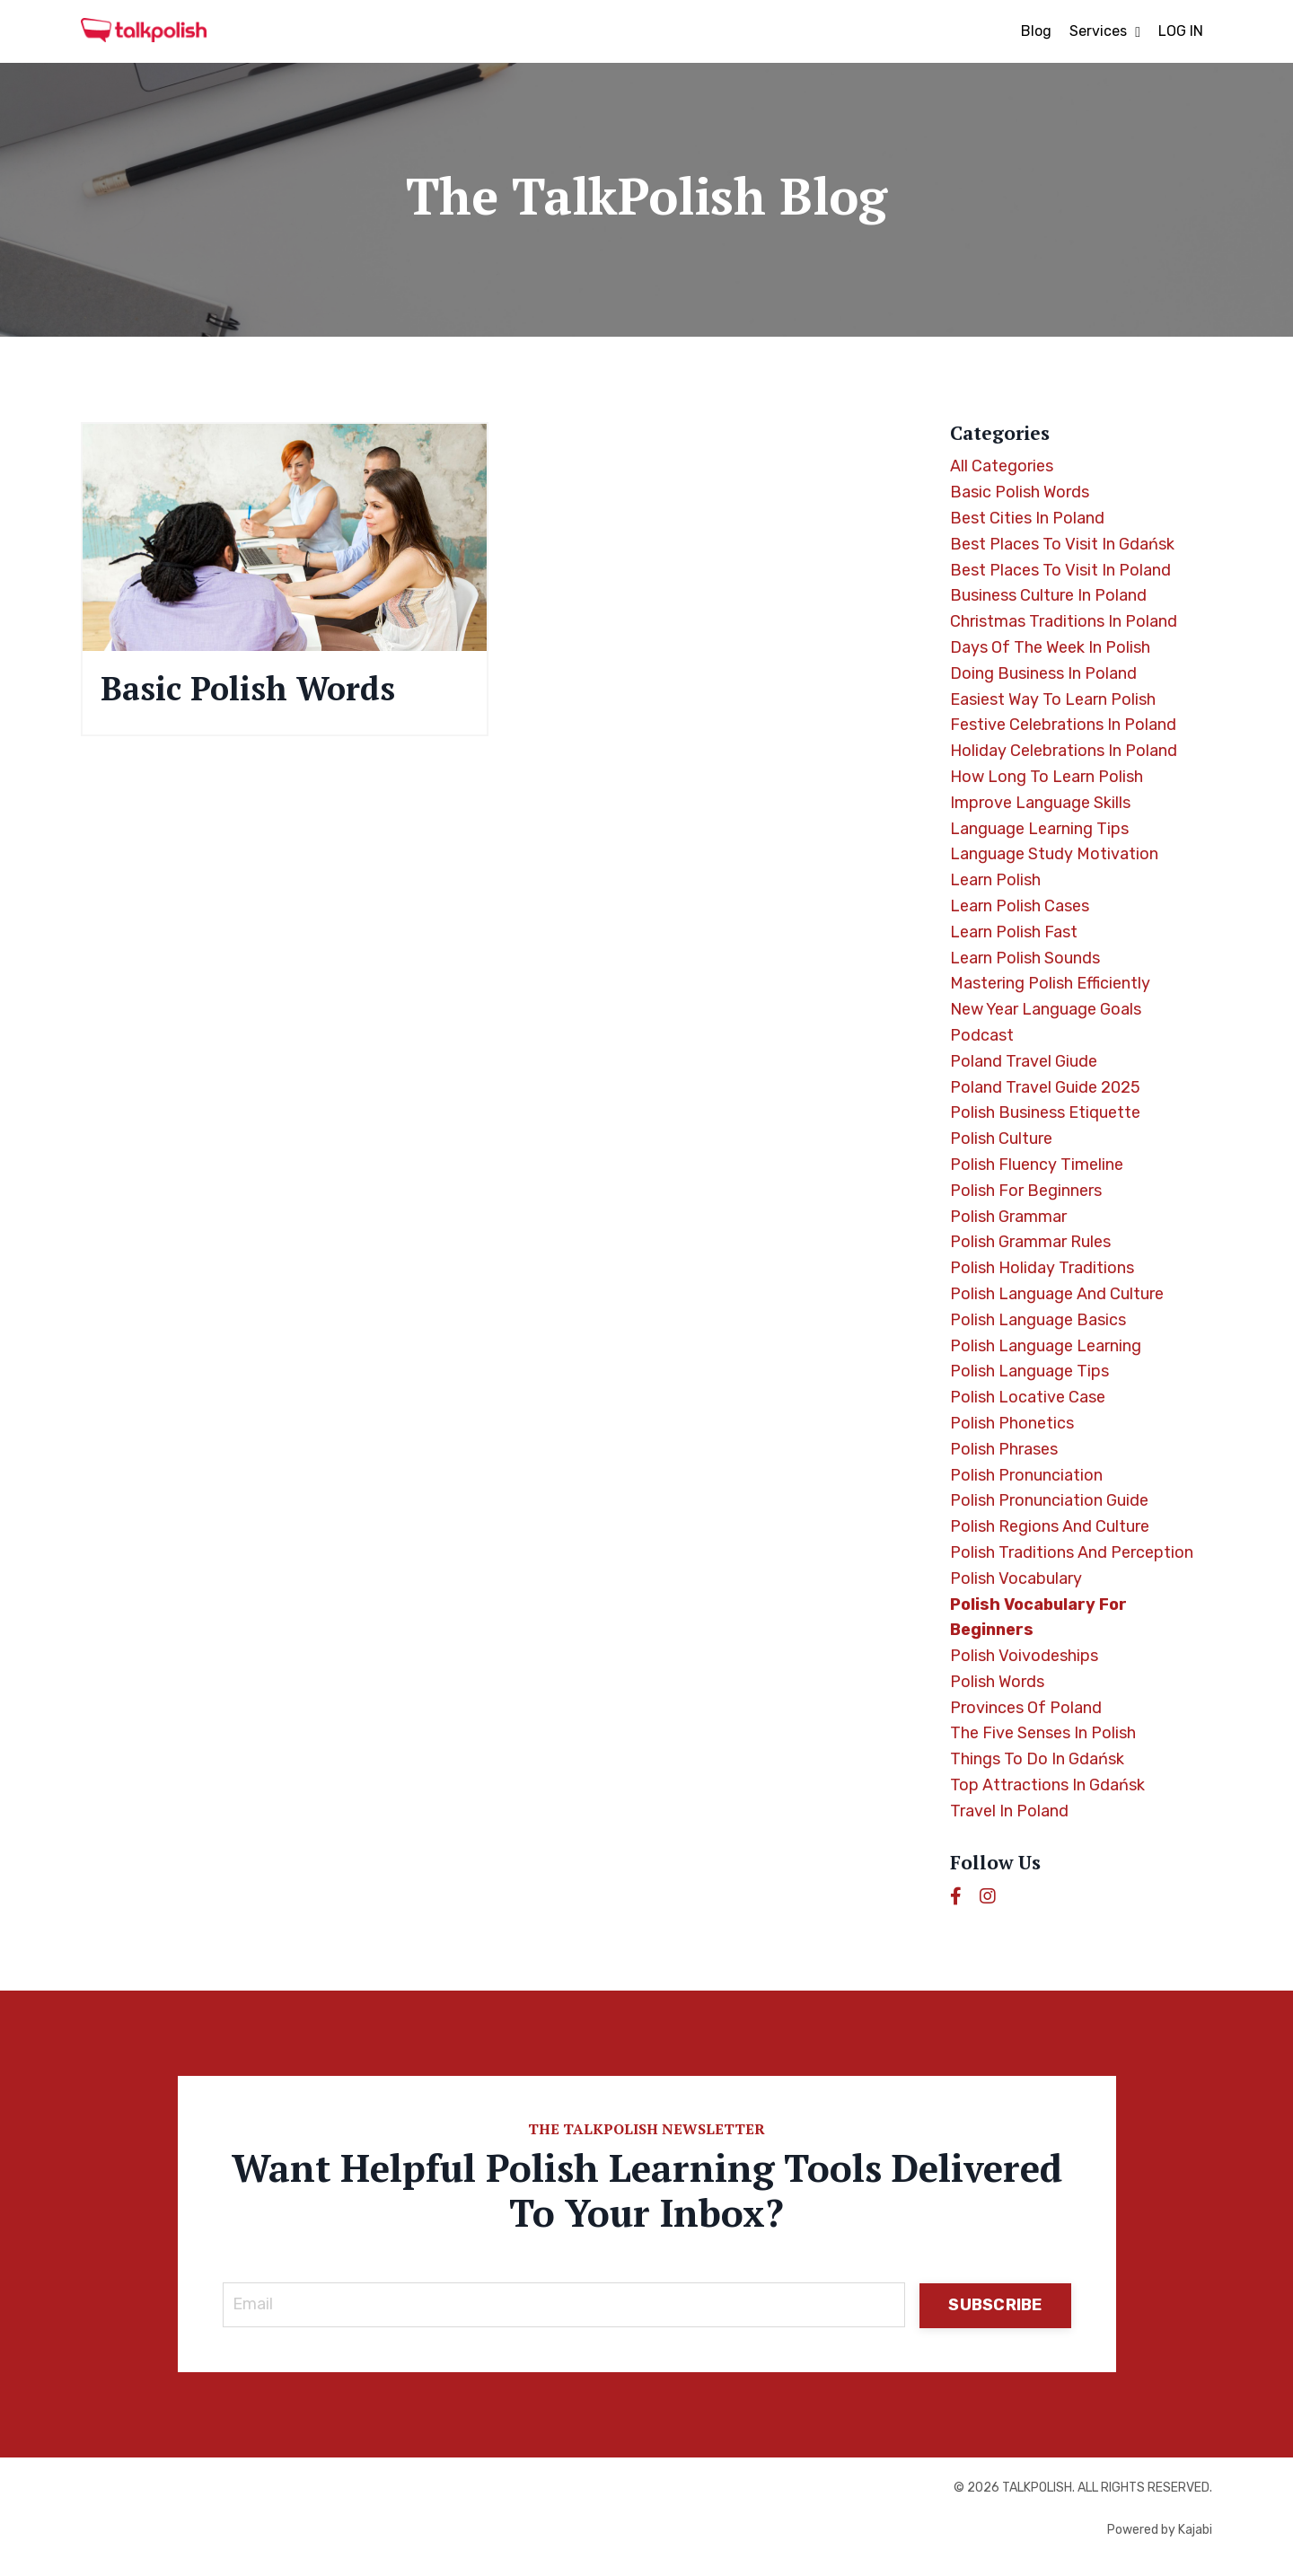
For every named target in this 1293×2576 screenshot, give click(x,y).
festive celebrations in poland (1063, 724)
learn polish (995, 880)
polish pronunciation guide (1049, 1500)
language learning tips (1039, 829)
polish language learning (1045, 1346)
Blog (1036, 31)
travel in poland (1009, 1811)
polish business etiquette (1045, 1112)
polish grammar (1008, 1216)
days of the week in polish (1050, 647)
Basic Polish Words (248, 688)
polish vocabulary (1016, 1578)
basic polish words (1019, 492)
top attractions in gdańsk (1047, 1785)
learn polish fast (1014, 932)
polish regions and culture (1049, 1526)
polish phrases (1004, 1449)
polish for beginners (1026, 1190)
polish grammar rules (1030, 1242)
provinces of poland (1026, 1708)
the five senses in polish (1043, 1733)
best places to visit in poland (1060, 570)
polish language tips (1029, 1371)
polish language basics (1038, 1320)
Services (1104, 31)
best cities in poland (1027, 518)
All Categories (1001, 466)
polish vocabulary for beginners (1038, 1617)
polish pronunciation (1026, 1475)
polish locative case (1027, 1397)
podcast (982, 1035)
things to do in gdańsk (1037, 1759)
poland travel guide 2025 (1045, 1087)
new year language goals (1045, 1009)
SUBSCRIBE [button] (995, 2305)
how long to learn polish (1046, 777)
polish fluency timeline (1036, 1164)
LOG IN (1180, 31)
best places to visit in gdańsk (1062, 544)
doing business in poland (1043, 673)
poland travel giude (1023, 1061)
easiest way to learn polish (1053, 699)
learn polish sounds (1025, 958)
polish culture (1001, 1138)
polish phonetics (1012, 1423)
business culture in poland (1048, 595)
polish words (997, 1682)
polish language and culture (1057, 1294)
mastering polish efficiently (1050, 983)
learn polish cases (1019, 906)
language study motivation (1054, 854)
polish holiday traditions (1042, 1268)
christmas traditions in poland (1063, 621)
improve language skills (1040, 803)
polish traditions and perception (1071, 1552)
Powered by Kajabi (1159, 2529)
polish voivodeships (1024, 1656)
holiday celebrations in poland (1063, 750)
